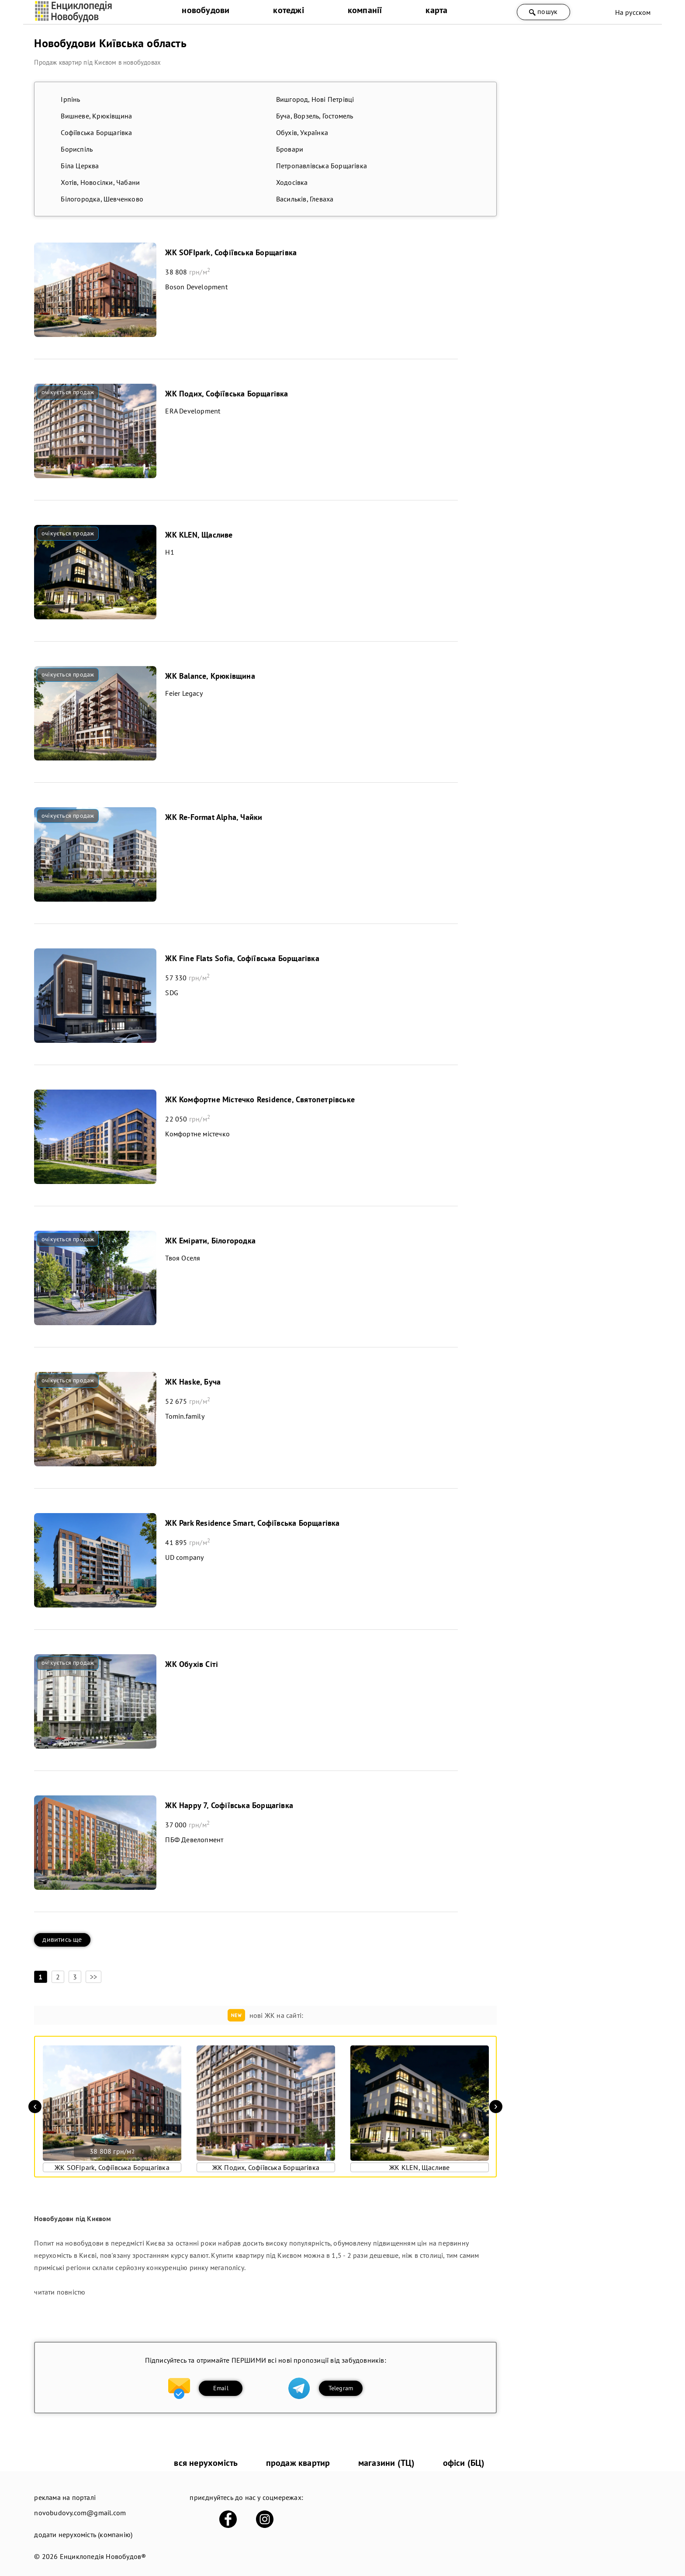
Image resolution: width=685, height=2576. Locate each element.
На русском (633, 12)
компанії (365, 10)
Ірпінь (70, 99)
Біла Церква (80, 165)
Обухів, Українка (302, 132)
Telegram (341, 2388)
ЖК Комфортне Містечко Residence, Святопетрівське (260, 1099)
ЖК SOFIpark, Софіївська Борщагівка (231, 252)
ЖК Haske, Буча (193, 1382)
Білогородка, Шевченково (102, 198)
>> (93, 1976)
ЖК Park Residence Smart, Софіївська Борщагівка (252, 1523)
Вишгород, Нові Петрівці (315, 99)
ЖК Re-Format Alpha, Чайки (213, 817)
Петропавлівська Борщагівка (321, 165)
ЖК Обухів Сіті (191, 1664)
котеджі (288, 10)
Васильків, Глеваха (305, 198)
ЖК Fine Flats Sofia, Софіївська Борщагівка (242, 958)
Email (220, 2388)
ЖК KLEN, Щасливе (198, 535)
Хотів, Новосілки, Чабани (100, 182)
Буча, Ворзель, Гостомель (314, 115)
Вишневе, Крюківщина (96, 115)
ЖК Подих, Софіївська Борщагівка (226, 394)
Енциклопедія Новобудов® (103, 2556)
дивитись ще (62, 1939)
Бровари (289, 149)
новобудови (205, 10)
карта (436, 10)
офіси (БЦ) (464, 2462)
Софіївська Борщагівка (96, 132)
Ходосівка (292, 182)
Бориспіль (77, 149)
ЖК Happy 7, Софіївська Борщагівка (229, 1805)
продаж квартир (298, 2462)
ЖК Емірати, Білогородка (210, 1241)
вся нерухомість (206, 2462)
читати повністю (59, 2292)
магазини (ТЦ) (386, 2462)
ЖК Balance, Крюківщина (210, 676)
